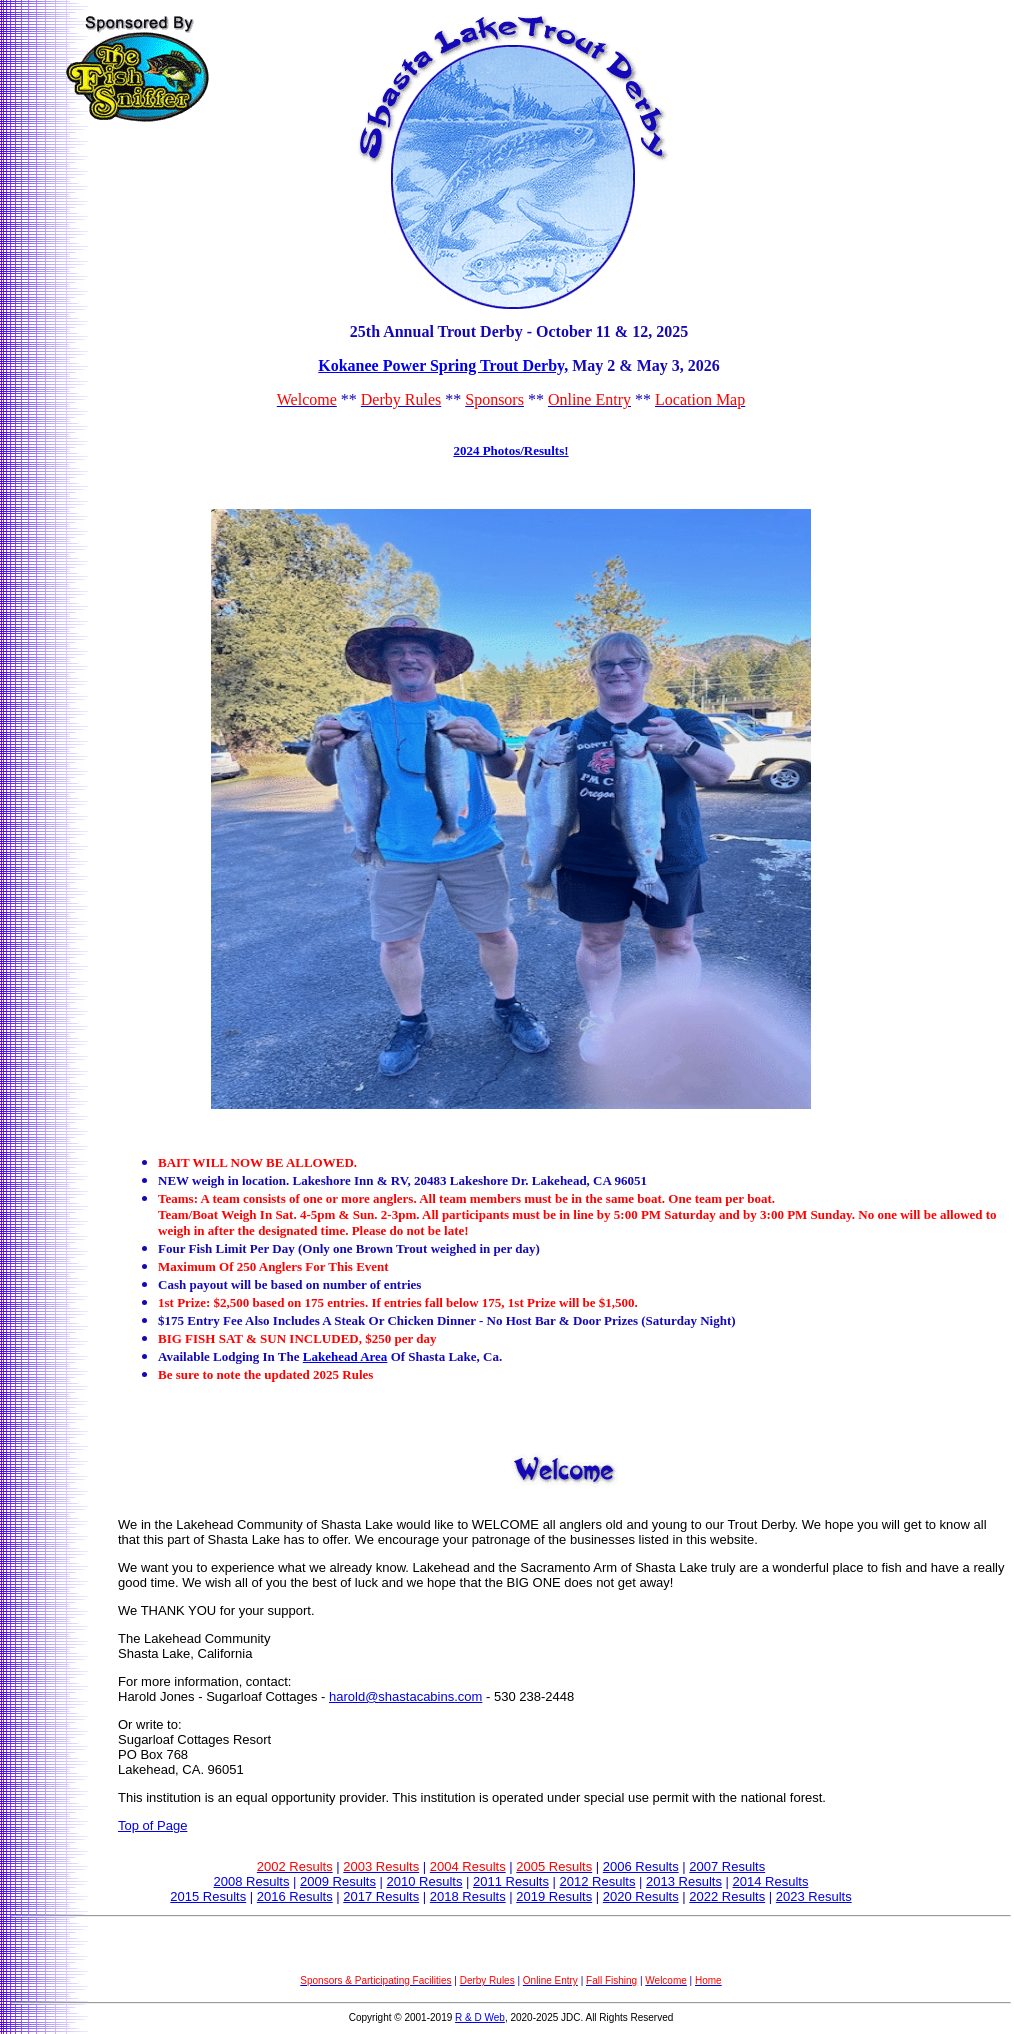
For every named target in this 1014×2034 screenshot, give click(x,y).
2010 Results (425, 1881)
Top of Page (152, 1825)
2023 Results (814, 1896)
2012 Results (598, 1881)
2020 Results (641, 1896)
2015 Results (208, 1896)
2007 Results (727, 1866)
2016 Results (295, 1896)
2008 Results (252, 1881)
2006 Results (641, 1866)
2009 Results (338, 1881)
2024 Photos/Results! (510, 450)
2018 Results (468, 1896)
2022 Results (727, 1896)
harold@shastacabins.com (405, 1696)
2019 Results (554, 1896)
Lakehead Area (345, 1356)
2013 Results (684, 1881)
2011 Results (511, 1881)
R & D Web (480, 2017)
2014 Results (771, 1881)
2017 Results (381, 1896)
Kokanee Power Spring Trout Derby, (443, 365)
